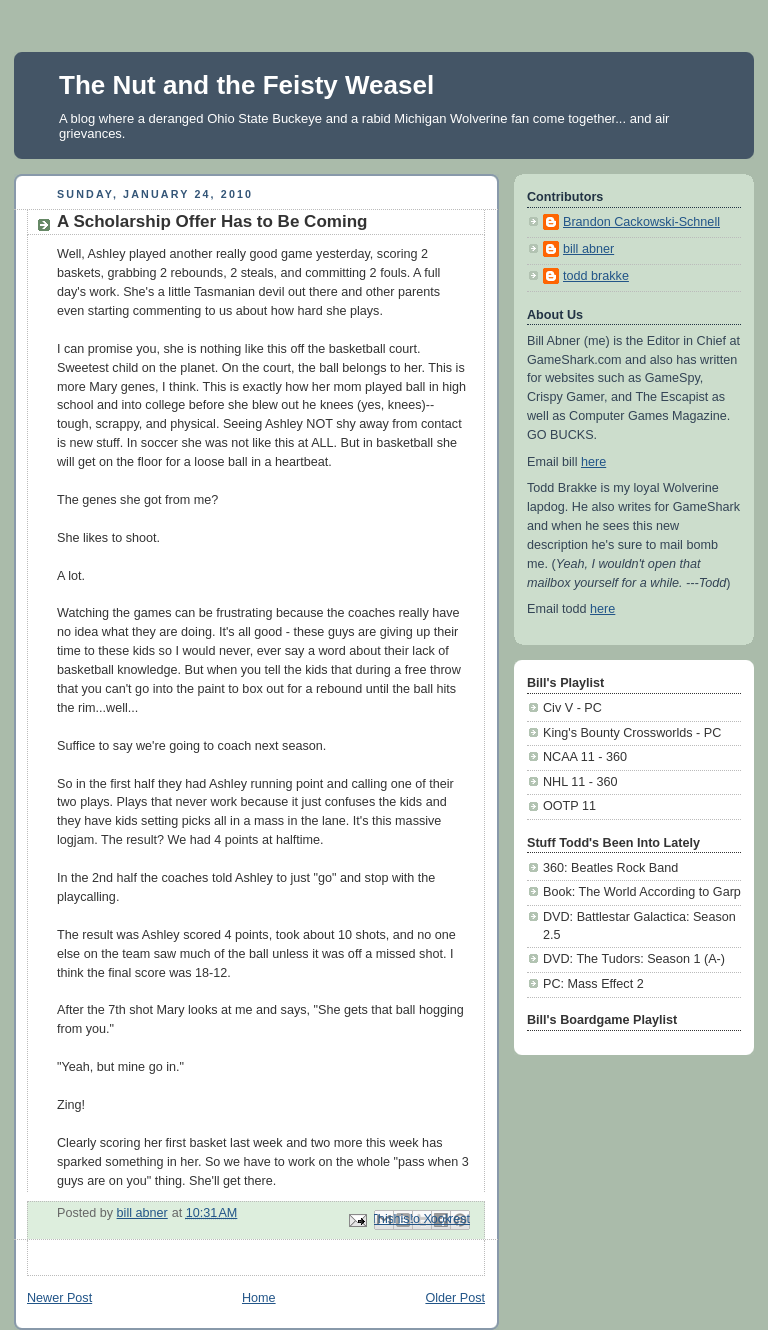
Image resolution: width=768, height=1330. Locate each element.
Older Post (455, 1298)
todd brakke (596, 276)
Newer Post (59, 1298)
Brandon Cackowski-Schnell (641, 222)
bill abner (588, 249)
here (593, 462)
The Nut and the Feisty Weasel (246, 85)
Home (259, 1298)
